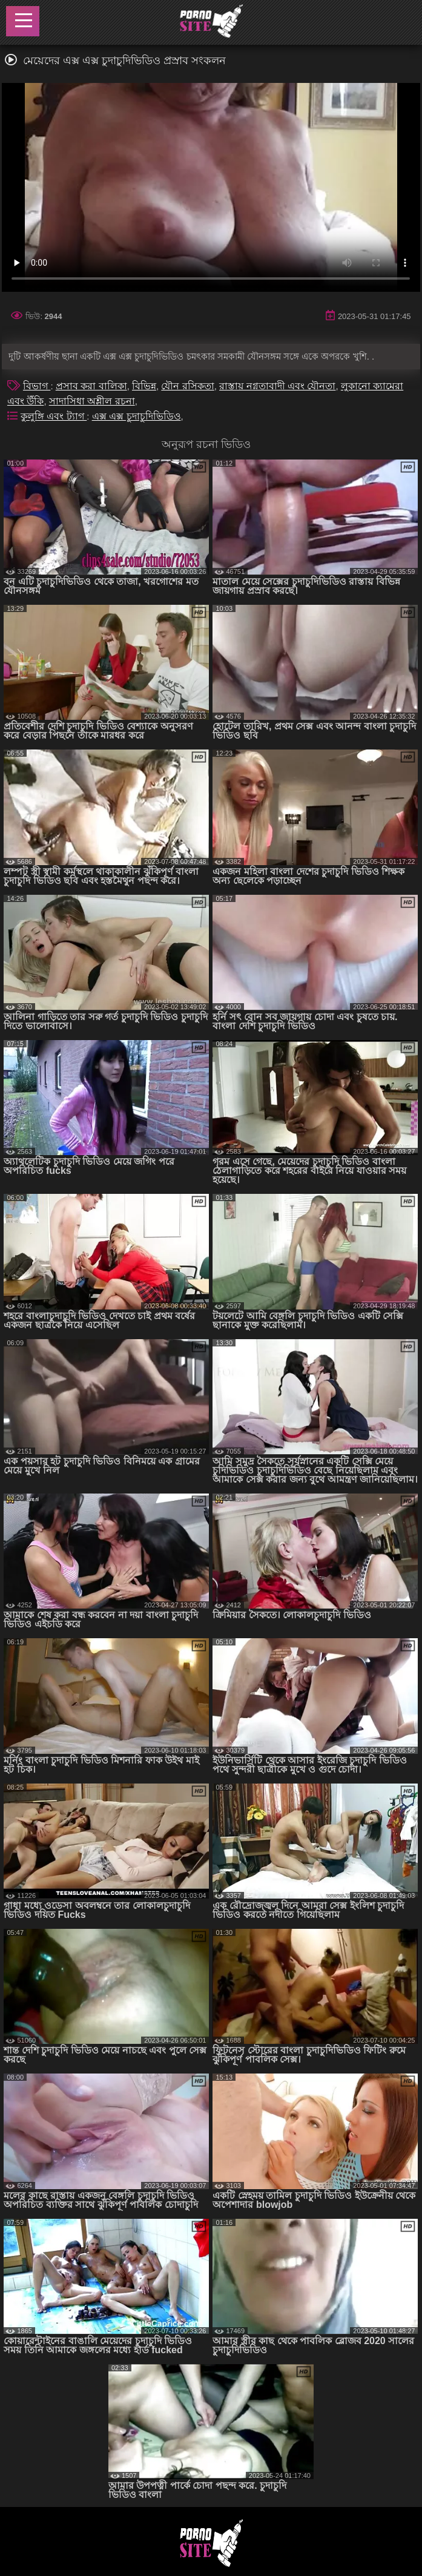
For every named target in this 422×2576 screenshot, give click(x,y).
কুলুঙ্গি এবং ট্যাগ (54, 416)
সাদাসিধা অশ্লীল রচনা (92, 401)
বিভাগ (36, 386)
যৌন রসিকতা (187, 386)
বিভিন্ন (144, 386)
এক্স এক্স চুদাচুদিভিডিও (136, 416)
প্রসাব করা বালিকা (91, 386)
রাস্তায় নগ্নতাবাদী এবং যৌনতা (277, 386)
